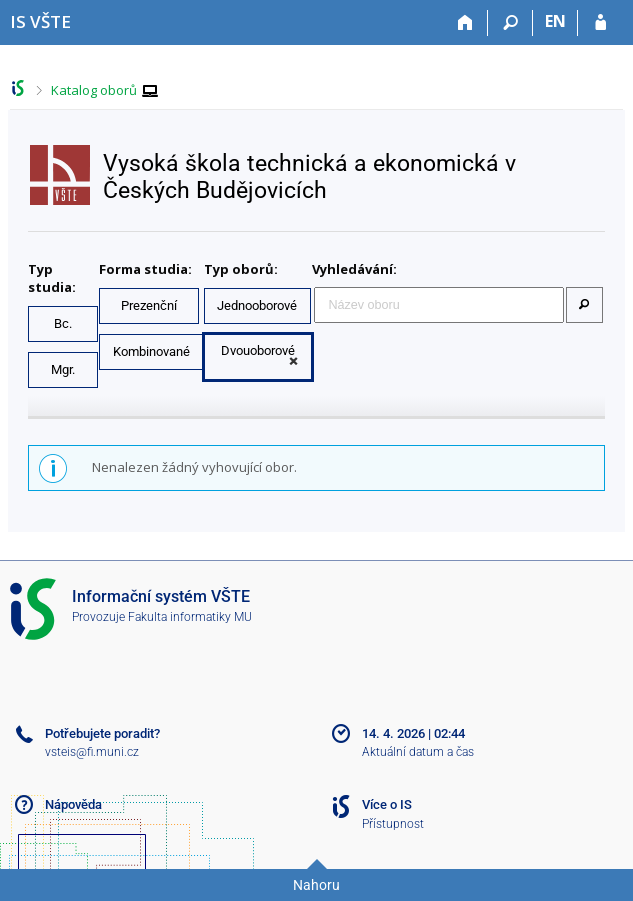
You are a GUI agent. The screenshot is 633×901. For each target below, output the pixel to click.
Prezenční (149, 305)
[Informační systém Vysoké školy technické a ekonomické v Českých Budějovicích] (40, 21)
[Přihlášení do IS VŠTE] (600, 23)
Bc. (63, 323)
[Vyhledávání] (510, 23)
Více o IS (387, 804)
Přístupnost (393, 824)
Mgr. (63, 369)
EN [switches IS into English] (555, 21)
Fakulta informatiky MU (190, 617)
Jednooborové (257, 305)
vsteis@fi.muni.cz (92, 752)
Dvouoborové (258, 350)
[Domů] (465, 23)
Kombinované (151, 351)
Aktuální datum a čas (418, 752)
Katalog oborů (94, 90)
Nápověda (73, 804)
